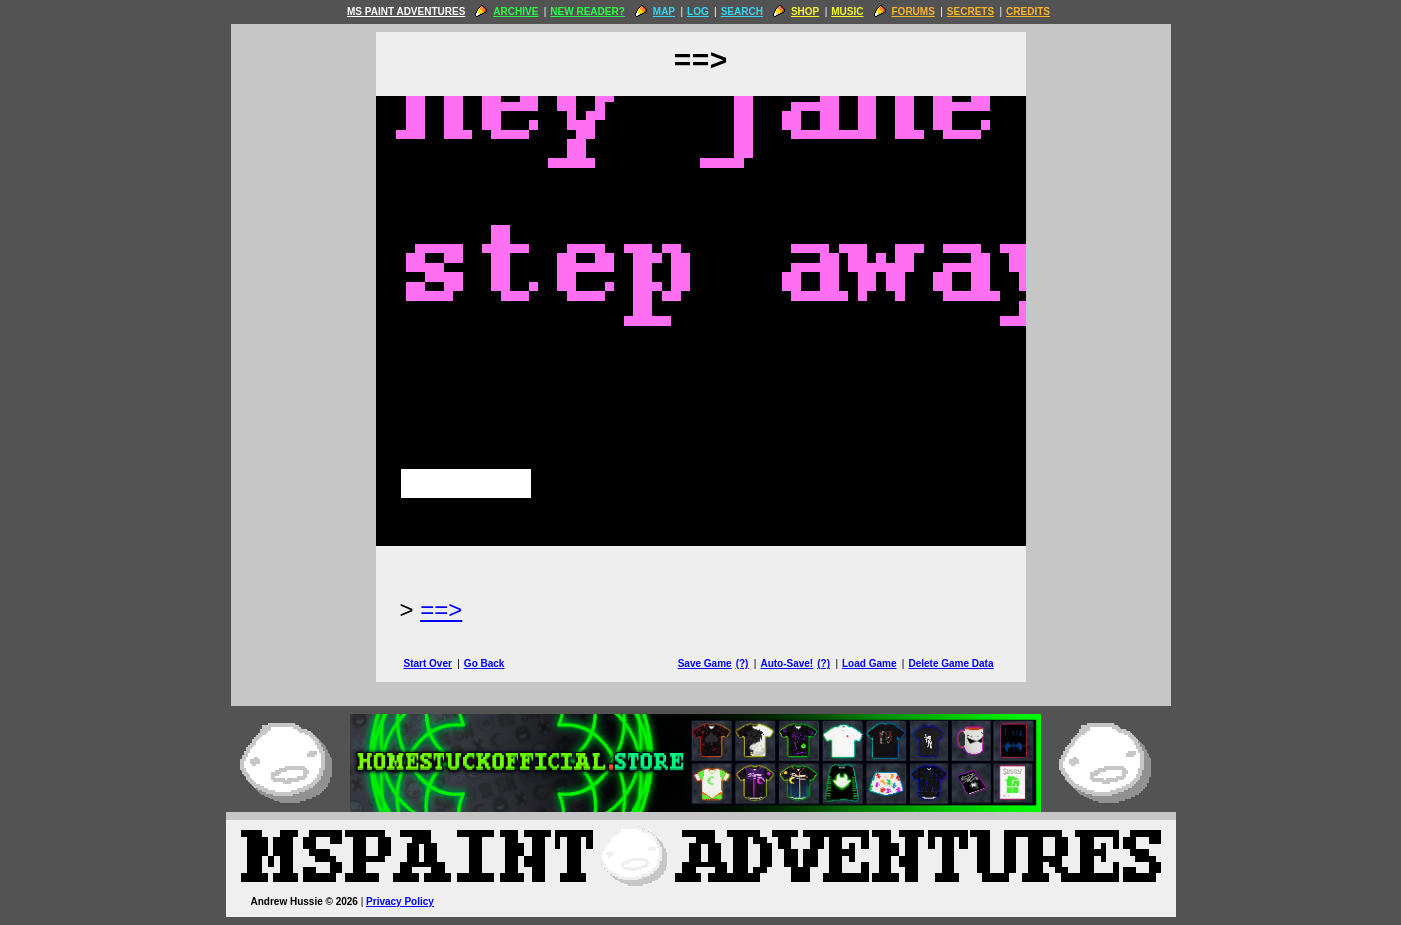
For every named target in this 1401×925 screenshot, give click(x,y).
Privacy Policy (400, 901)
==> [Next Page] (441, 609)
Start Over (428, 663)
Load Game (869, 663)
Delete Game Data (950, 663)
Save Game (705, 663)
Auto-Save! (786, 663)
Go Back (484, 663)
